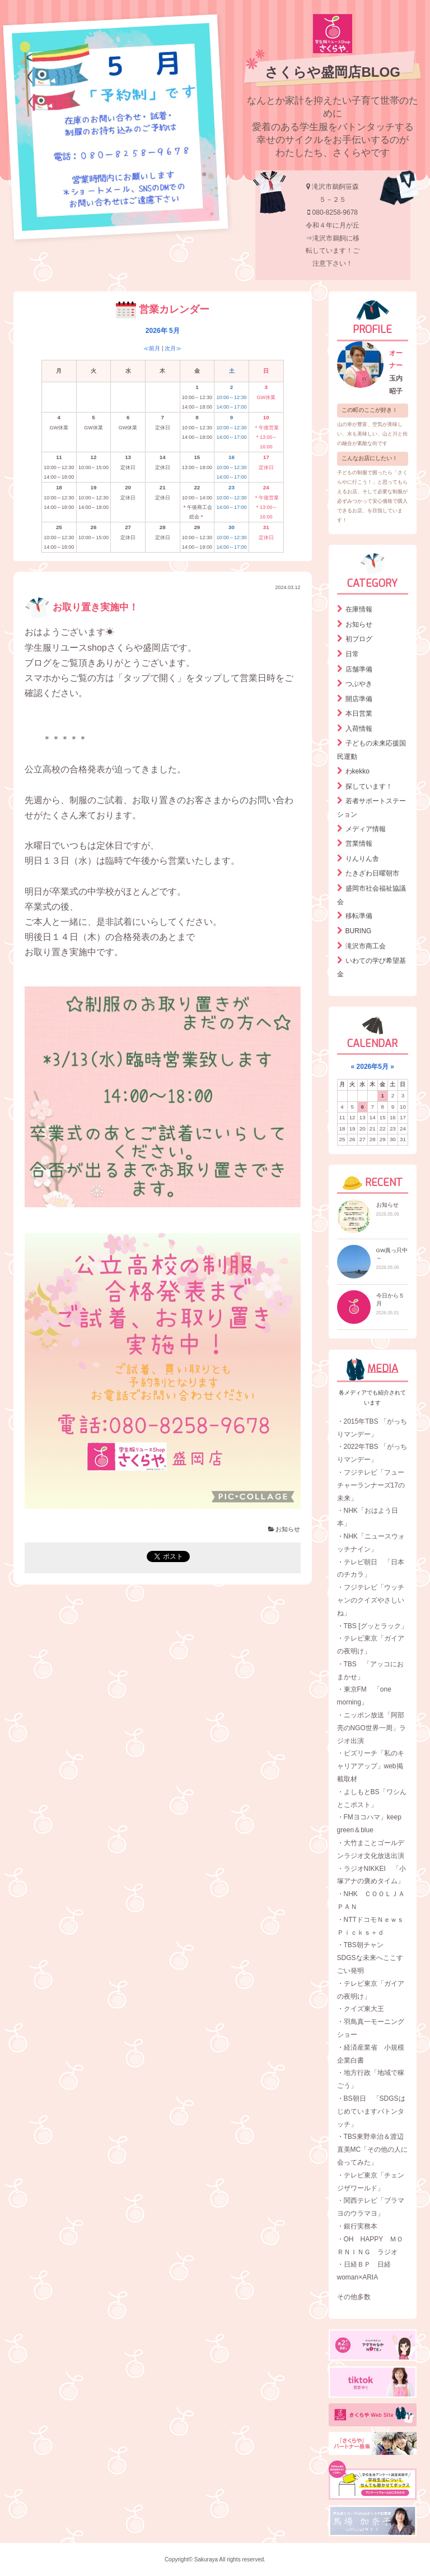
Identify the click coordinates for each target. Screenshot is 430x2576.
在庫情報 (358, 609)
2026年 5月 (163, 331)
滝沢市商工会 (365, 946)
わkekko (357, 771)
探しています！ (368, 786)
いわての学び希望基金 (371, 967)
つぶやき (358, 684)
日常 (352, 654)
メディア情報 (365, 829)
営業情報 (358, 843)
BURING (358, 931)
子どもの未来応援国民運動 (371, 750)
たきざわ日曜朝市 (372, 873)
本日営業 (358, 713)
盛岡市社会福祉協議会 (371, 895)
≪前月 (151, 348)
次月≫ (173, 348)
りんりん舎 (362, 859)
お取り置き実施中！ (81, 607)
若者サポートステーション (371, 807)
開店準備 (358, 699)
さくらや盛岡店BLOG (332, 72)
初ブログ (358, 639)
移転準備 (358, 916)
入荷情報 (358, 729)
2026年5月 (373, 1067)
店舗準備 (358, 669)
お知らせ (284, 1529)
